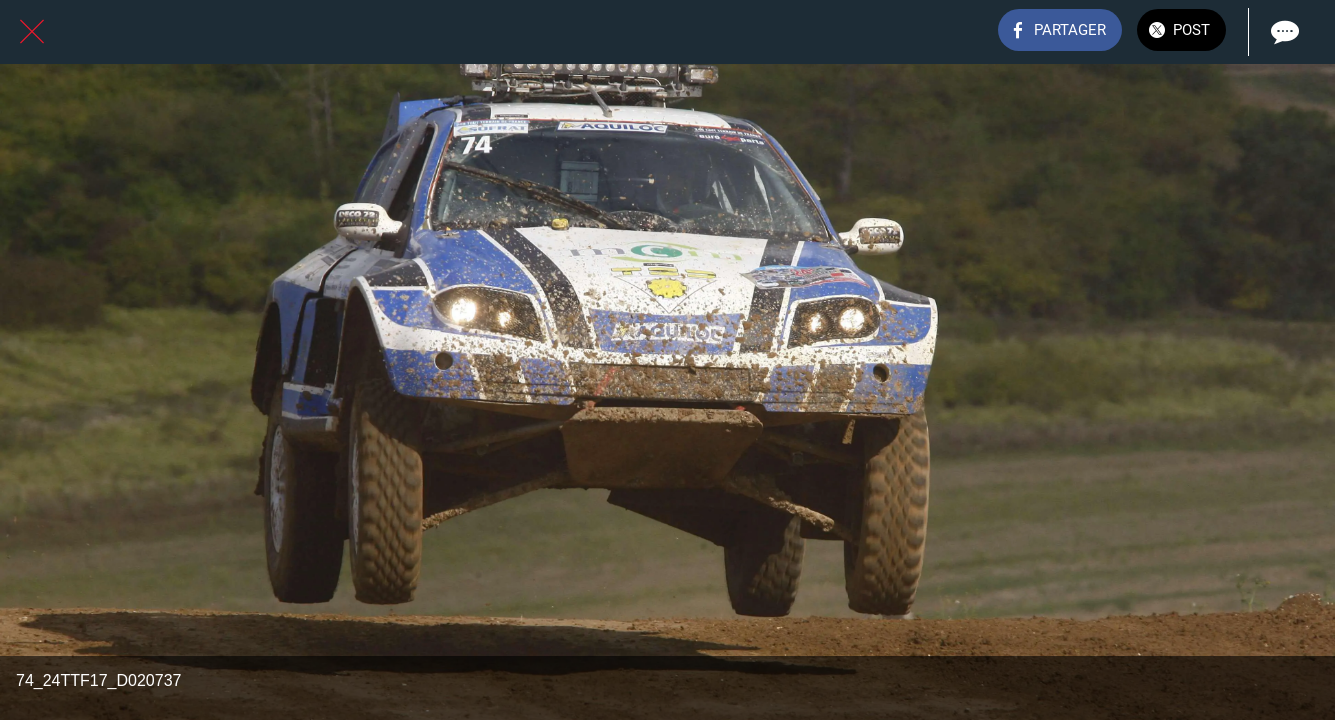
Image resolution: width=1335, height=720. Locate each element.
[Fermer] (32, 32)
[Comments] (1283, 32)
